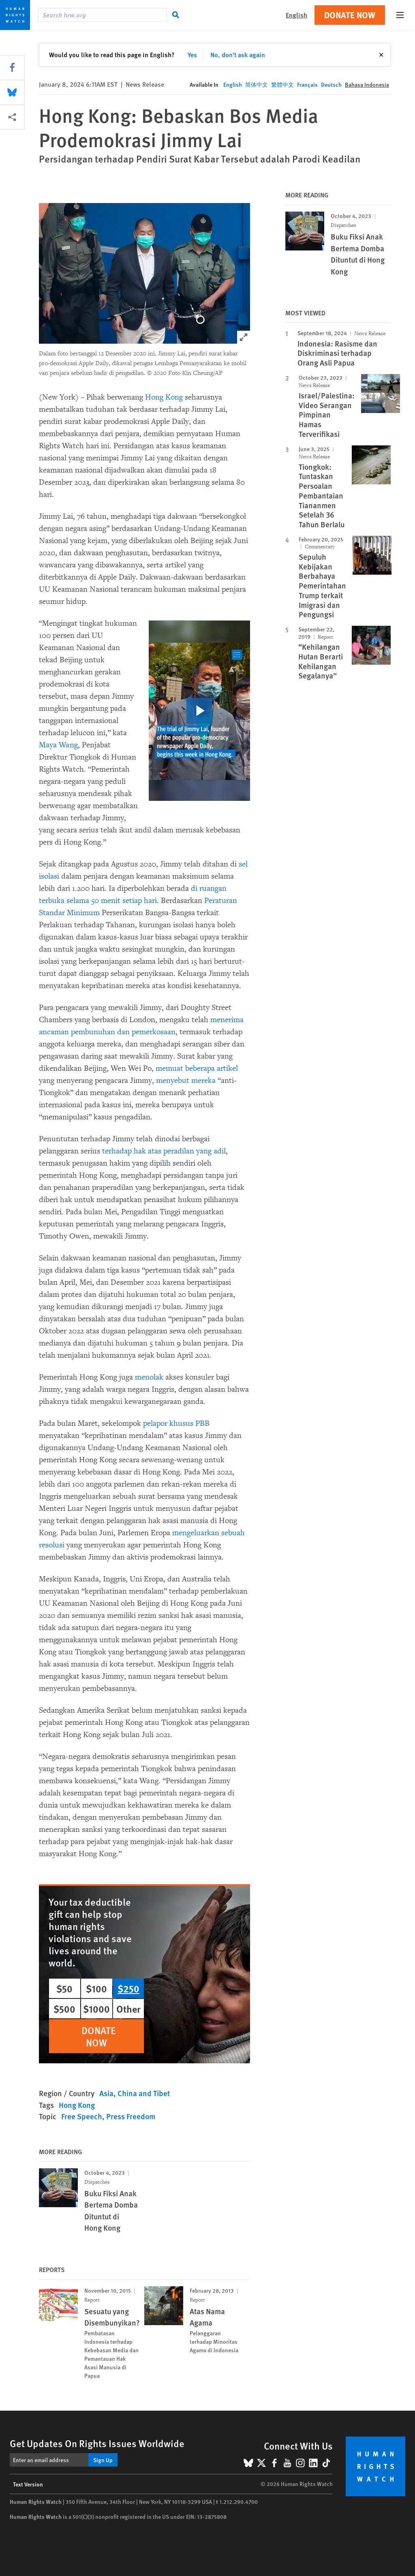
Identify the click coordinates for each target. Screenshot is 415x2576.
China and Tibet (144, 2093)
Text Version (28, 2484)
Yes (192, 54)
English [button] (296, 14)
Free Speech (81, 2116)
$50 (64, 1988)
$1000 (96, 2008)
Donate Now (349, 15)
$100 (96, 1988)
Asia (106, 2093)
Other (128, 2008)
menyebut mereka (186, 1080)
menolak (149, 1377)
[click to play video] (199, 711)
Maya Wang (58, 745)
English (232, 84)
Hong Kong (164, 397)
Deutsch (331, 84)
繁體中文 (282, 84)
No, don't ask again (237, 54)
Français (307, 84)
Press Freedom (130, 2116)
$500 (64, 2008)
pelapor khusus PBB (176, 1423)
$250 (128, 1988)
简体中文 (256, 84)
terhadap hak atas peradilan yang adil (164, 1151)
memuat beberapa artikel (197, 1068)
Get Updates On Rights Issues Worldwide (97, 2443)
